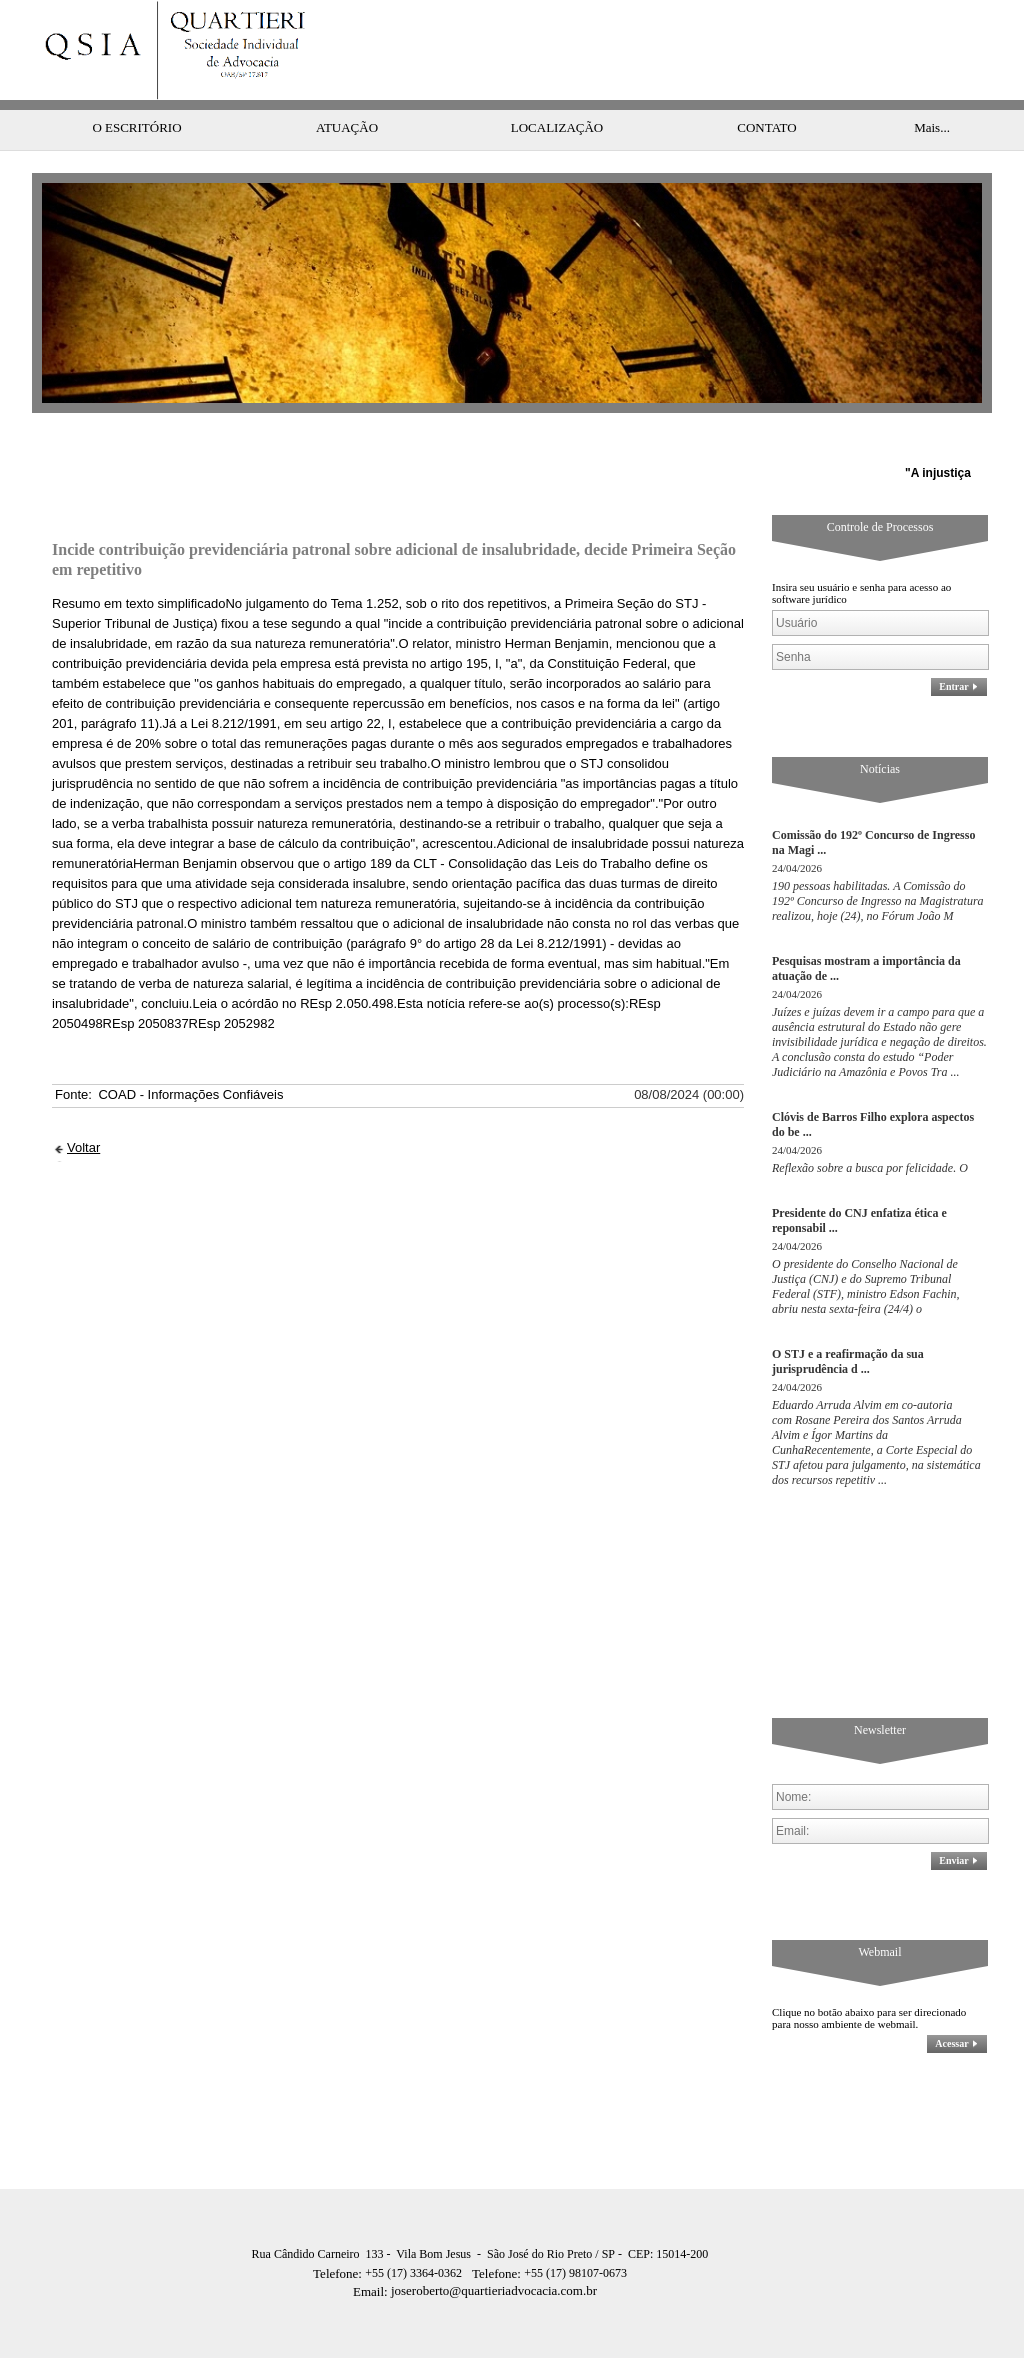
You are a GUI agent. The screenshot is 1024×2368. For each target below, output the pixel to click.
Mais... (932, 87)
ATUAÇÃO (347, 87)
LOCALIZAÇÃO (557, 87)
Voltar (83, 1107)
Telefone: (339, 2233)
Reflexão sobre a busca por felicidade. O (870, 1128)
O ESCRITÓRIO (136, 87)
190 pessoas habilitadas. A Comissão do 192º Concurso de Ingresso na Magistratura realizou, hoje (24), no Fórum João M (878, 861)
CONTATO (766, 87)
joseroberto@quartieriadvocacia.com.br (475, 2250)
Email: (372, 2251)
